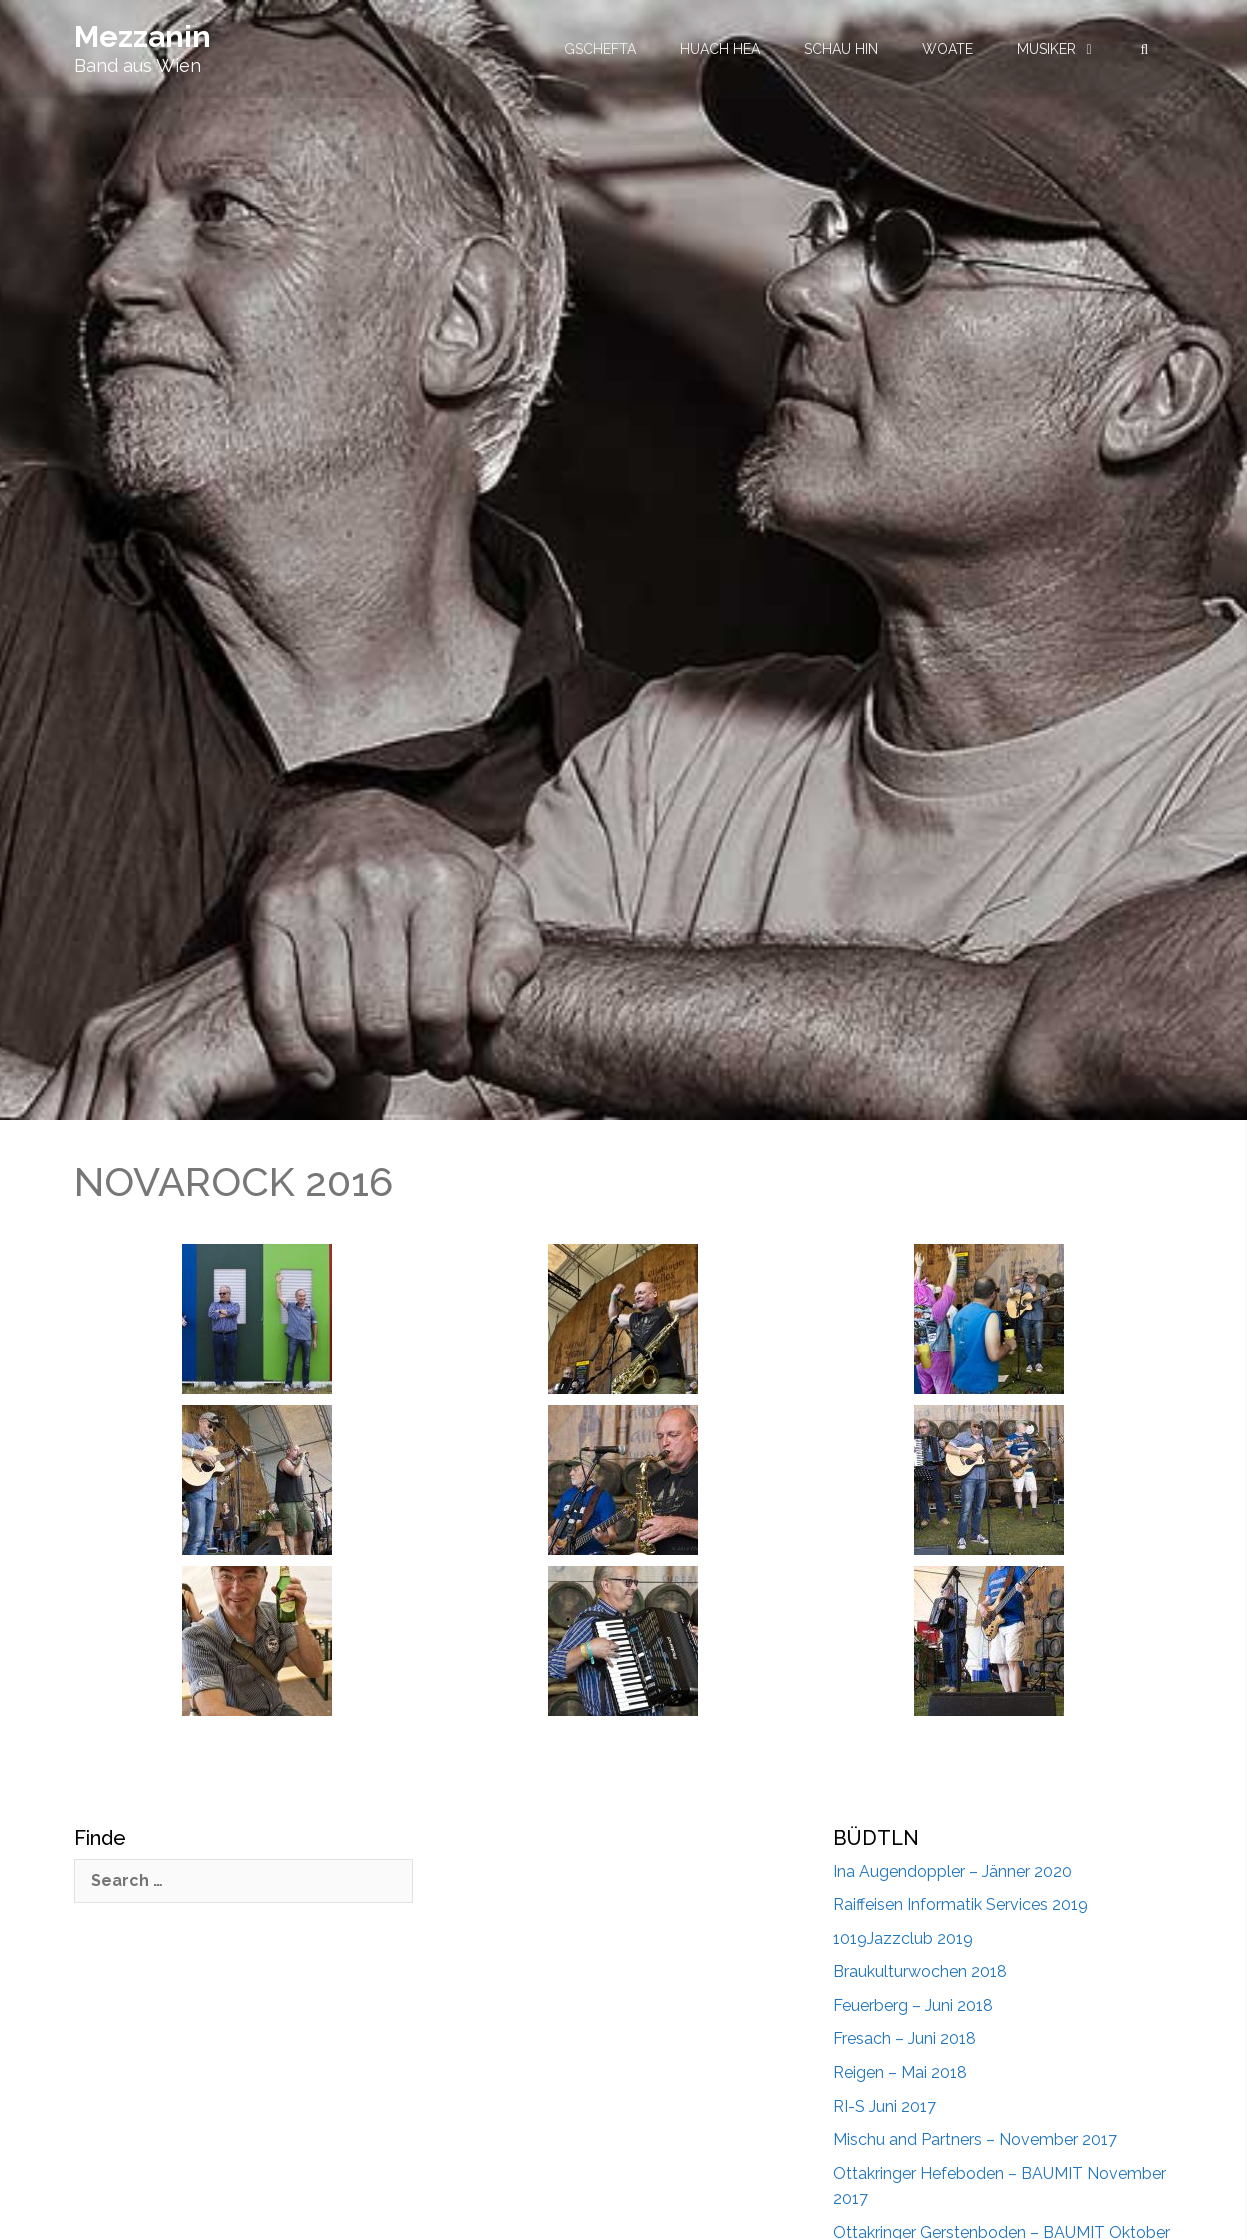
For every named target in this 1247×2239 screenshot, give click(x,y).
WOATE (947, 49)
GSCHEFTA (600, 49)
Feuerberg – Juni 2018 (913, 2005)
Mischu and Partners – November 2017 (975, 2139)
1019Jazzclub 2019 (903, 1938)
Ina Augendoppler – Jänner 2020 (952, 1871)
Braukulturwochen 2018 (920, 1971)
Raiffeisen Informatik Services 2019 (960, 1904)
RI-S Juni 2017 (884, 2106)
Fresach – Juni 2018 (904, 2038)
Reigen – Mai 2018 (900, 2072)
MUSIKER (1046, 49)
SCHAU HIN (841, 49)
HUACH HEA (720, 49)
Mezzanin (142, 36)
